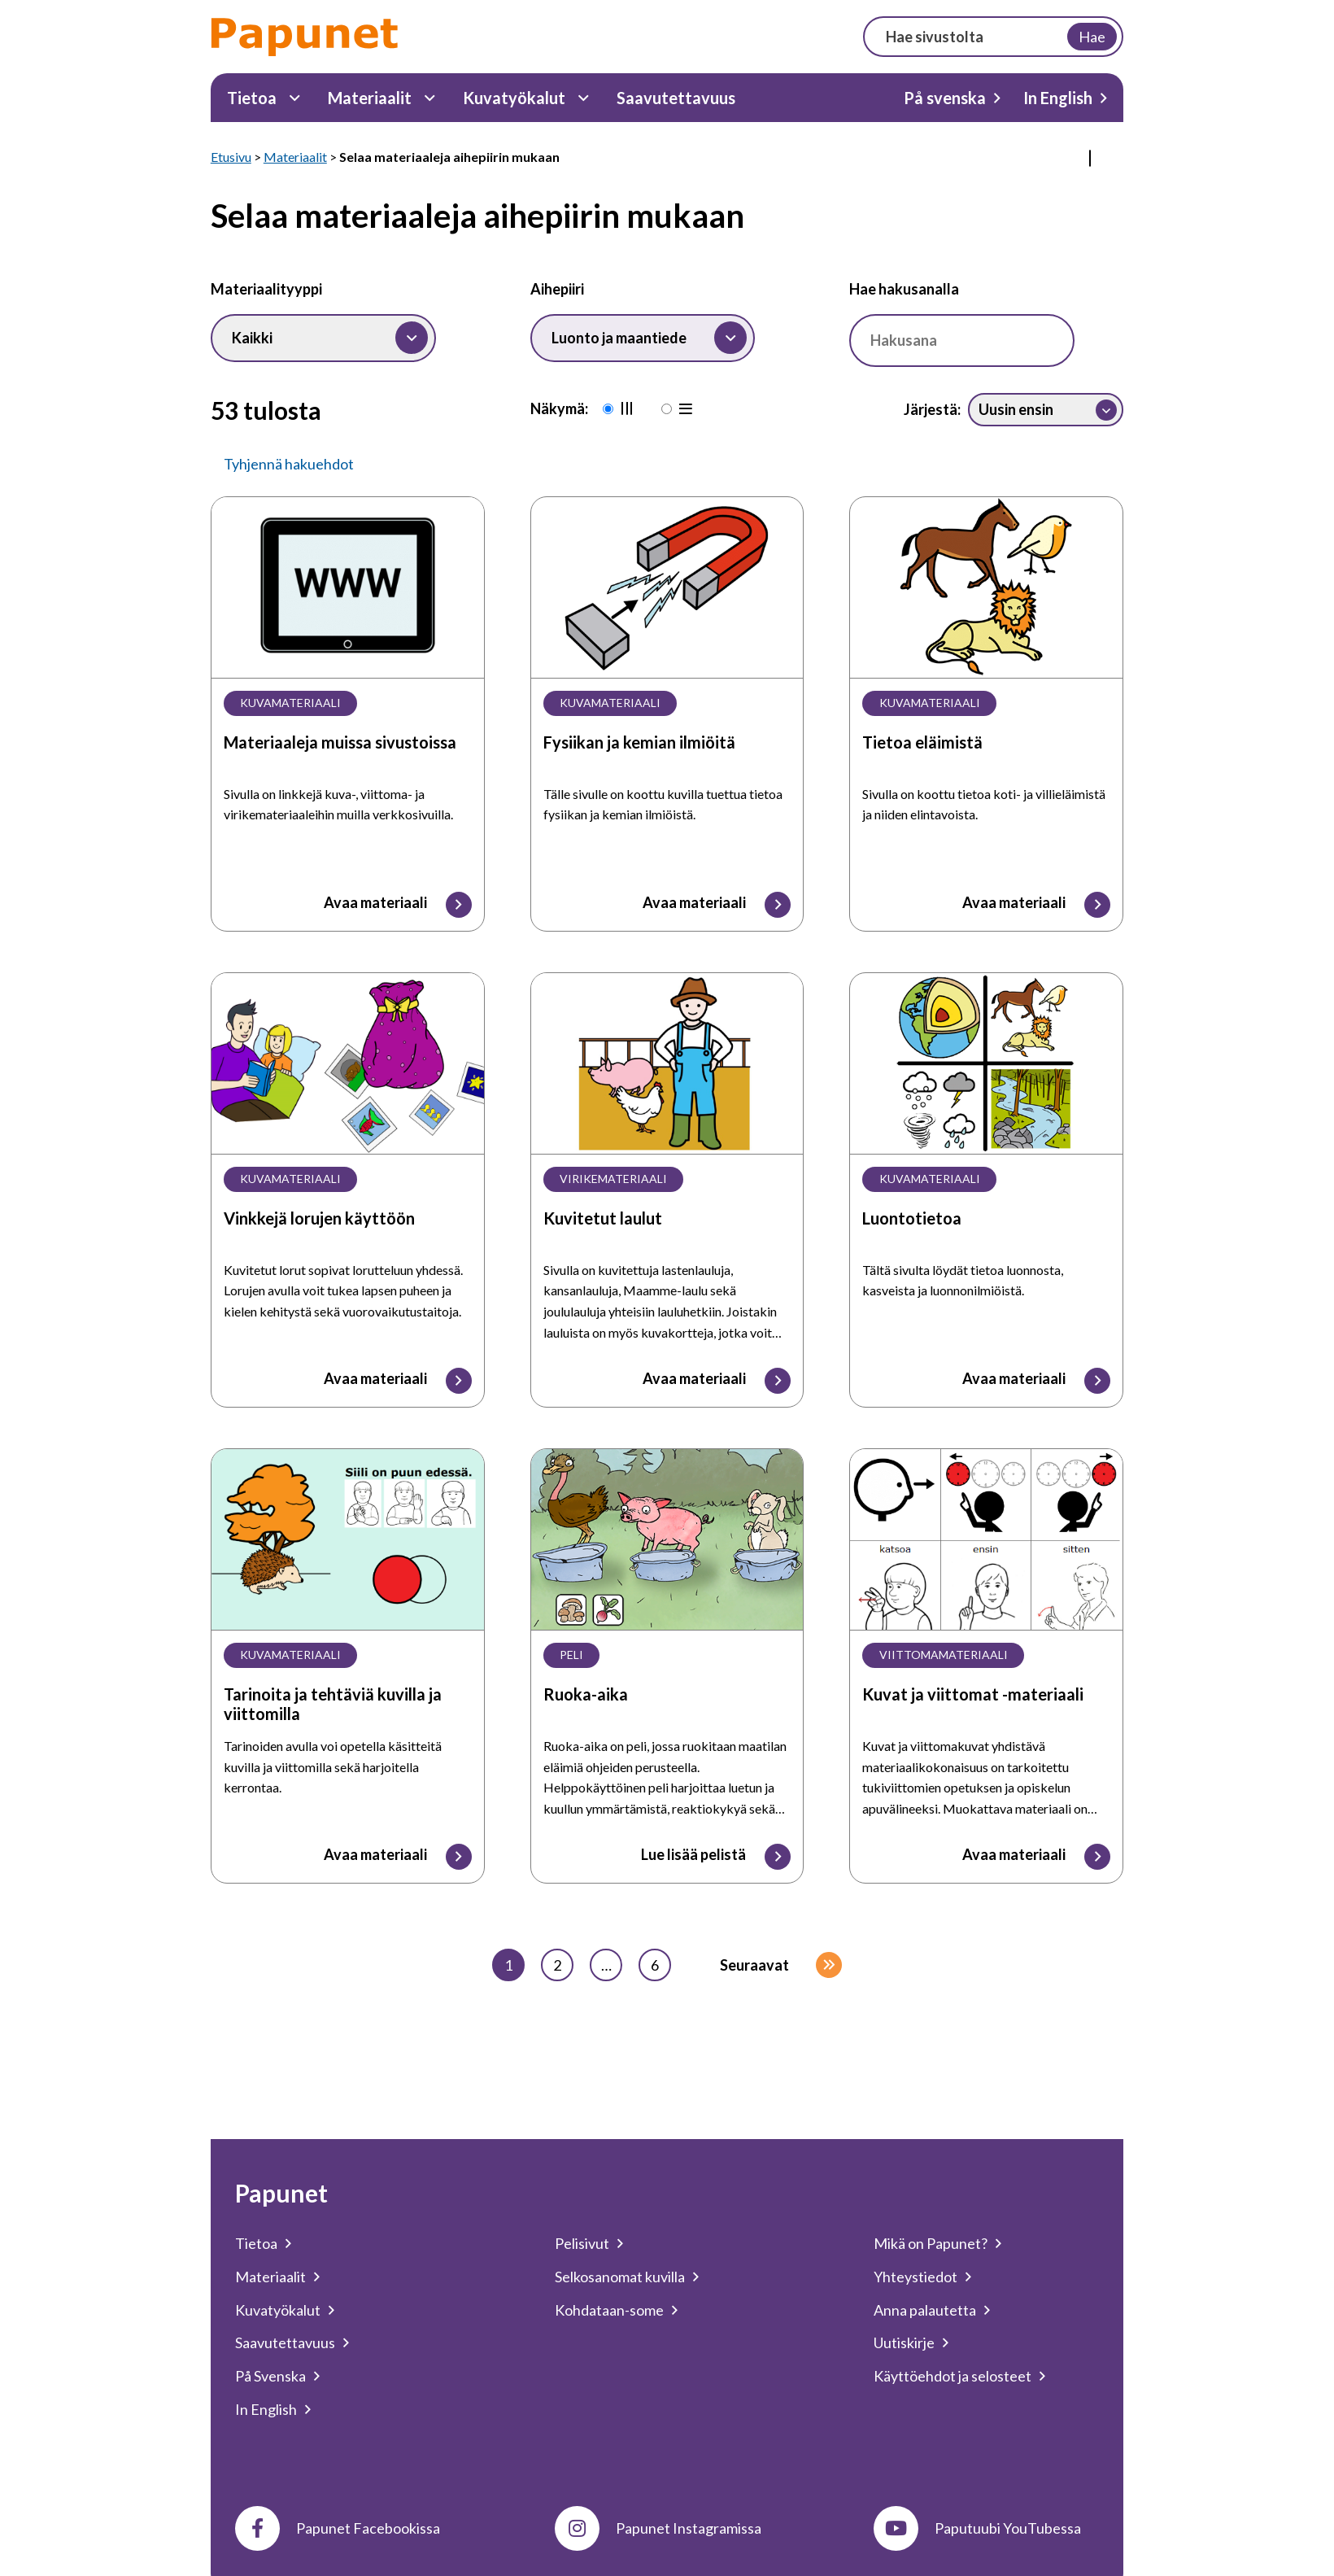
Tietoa (252, 97)
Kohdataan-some (609, 2310)
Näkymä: (559, 408)
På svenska (945, 97)
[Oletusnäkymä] (612, 410)
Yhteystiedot (915, 2277)
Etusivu (231, 156)
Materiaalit (370, 97)
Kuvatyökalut (514, 97)
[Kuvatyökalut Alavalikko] (583, 98)
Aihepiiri (557, 289)
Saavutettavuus (676, 97)
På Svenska (270, 2376)
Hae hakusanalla (904, 289)
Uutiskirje (904, 2342)
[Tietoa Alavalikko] (295, 98)
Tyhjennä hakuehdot (289, 464)
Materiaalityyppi (266, 289)
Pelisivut (582, 2243)
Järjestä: (932, 409)
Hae (1092, 37)
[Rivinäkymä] (670, 410)
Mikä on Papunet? (930, 2243)
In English (1057, 97)
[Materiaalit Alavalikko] (430, 98)
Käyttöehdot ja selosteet (952, 2376)
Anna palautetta (925, 2310)
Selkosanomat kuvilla (620, 2277)
